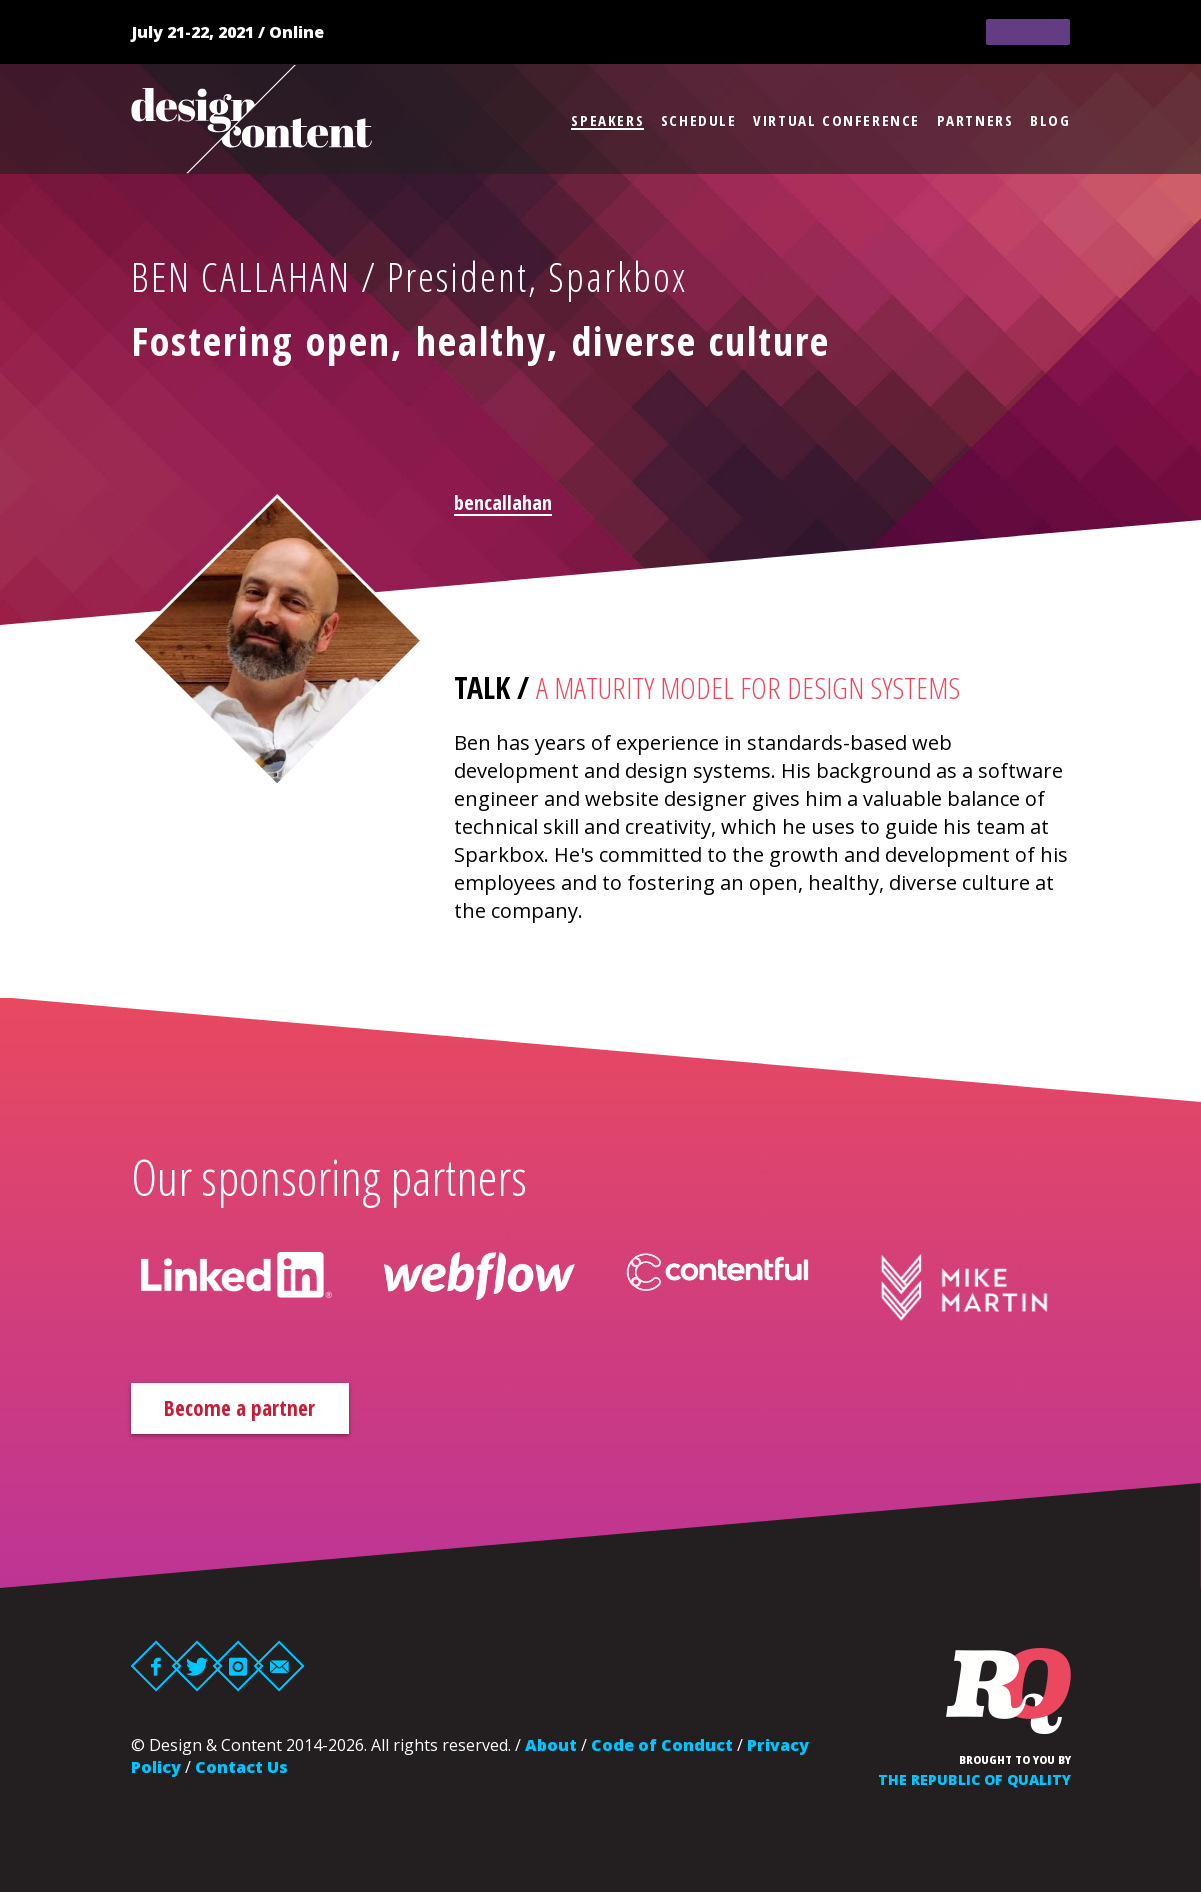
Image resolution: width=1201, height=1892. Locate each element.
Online (296, 32)
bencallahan (503, 502)
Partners (975, 120)
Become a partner (260, 1409)
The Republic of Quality (974, 1782)
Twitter (196, 1668)
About (551, 1748)
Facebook (155, 1668)
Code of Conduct (662, 1748)
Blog (1050, 120)
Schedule (699, 120)
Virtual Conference (836, 120)
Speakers (607, 120)
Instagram (237, 1668)
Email (278, 1668)
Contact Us (241, 1770)
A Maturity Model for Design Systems (748, 687)
